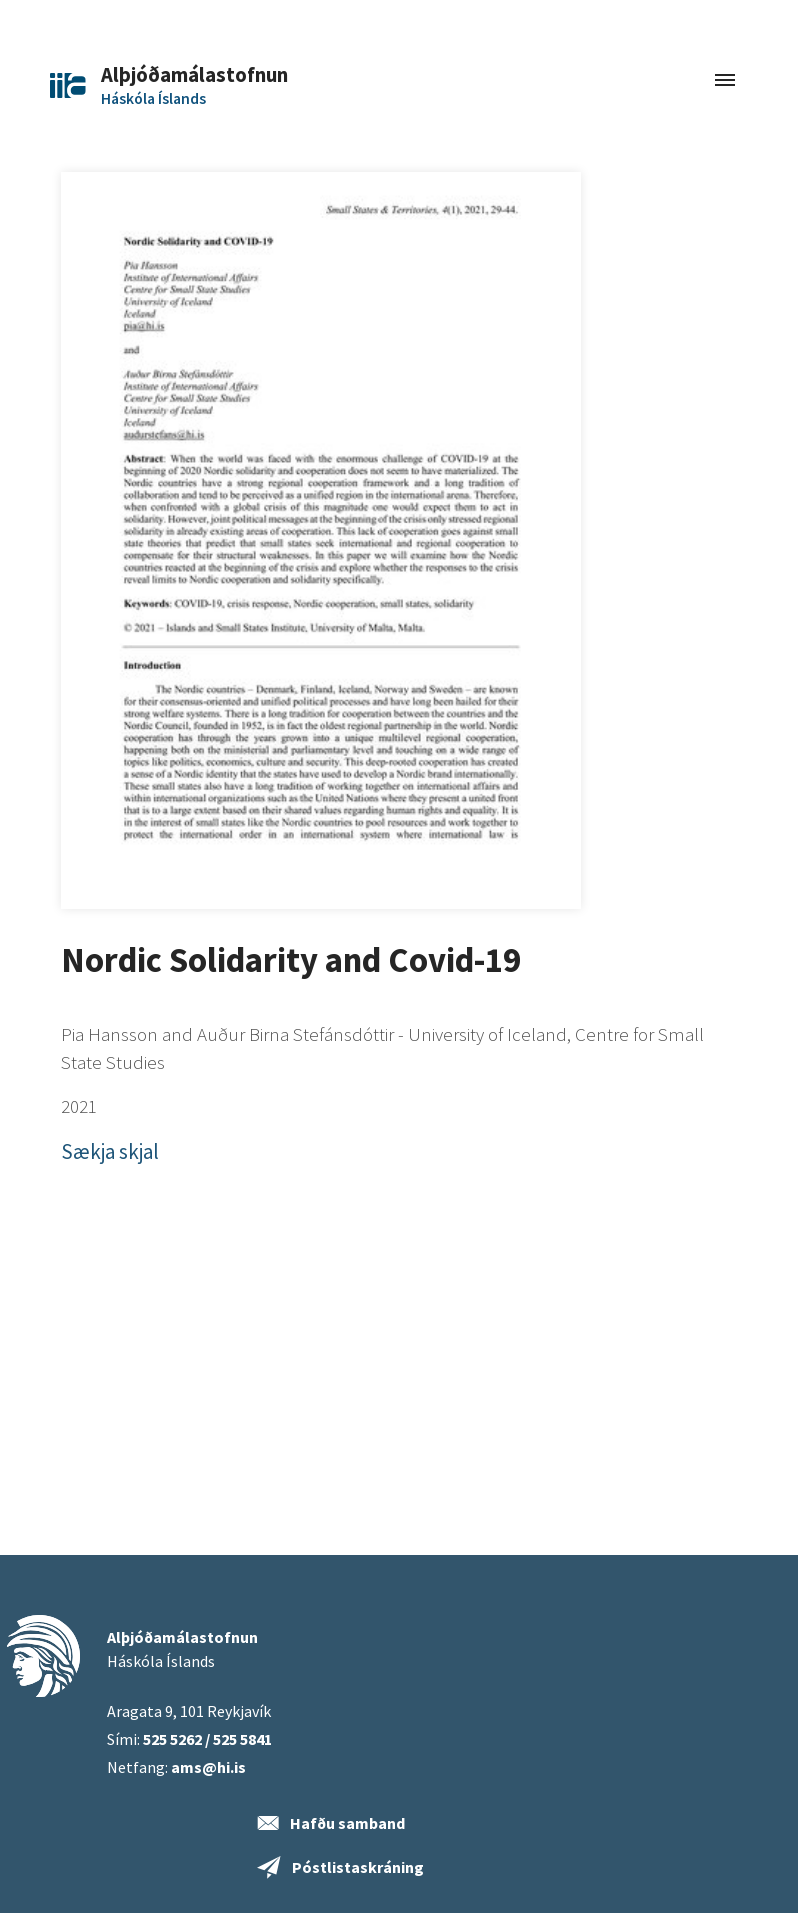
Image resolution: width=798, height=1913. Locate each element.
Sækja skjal (110, 1151)
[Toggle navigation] (725, 81)
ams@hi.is (208, 1767)
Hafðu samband (347, 1823)
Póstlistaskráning (358, 1867)
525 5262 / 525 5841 (207, 1739)
